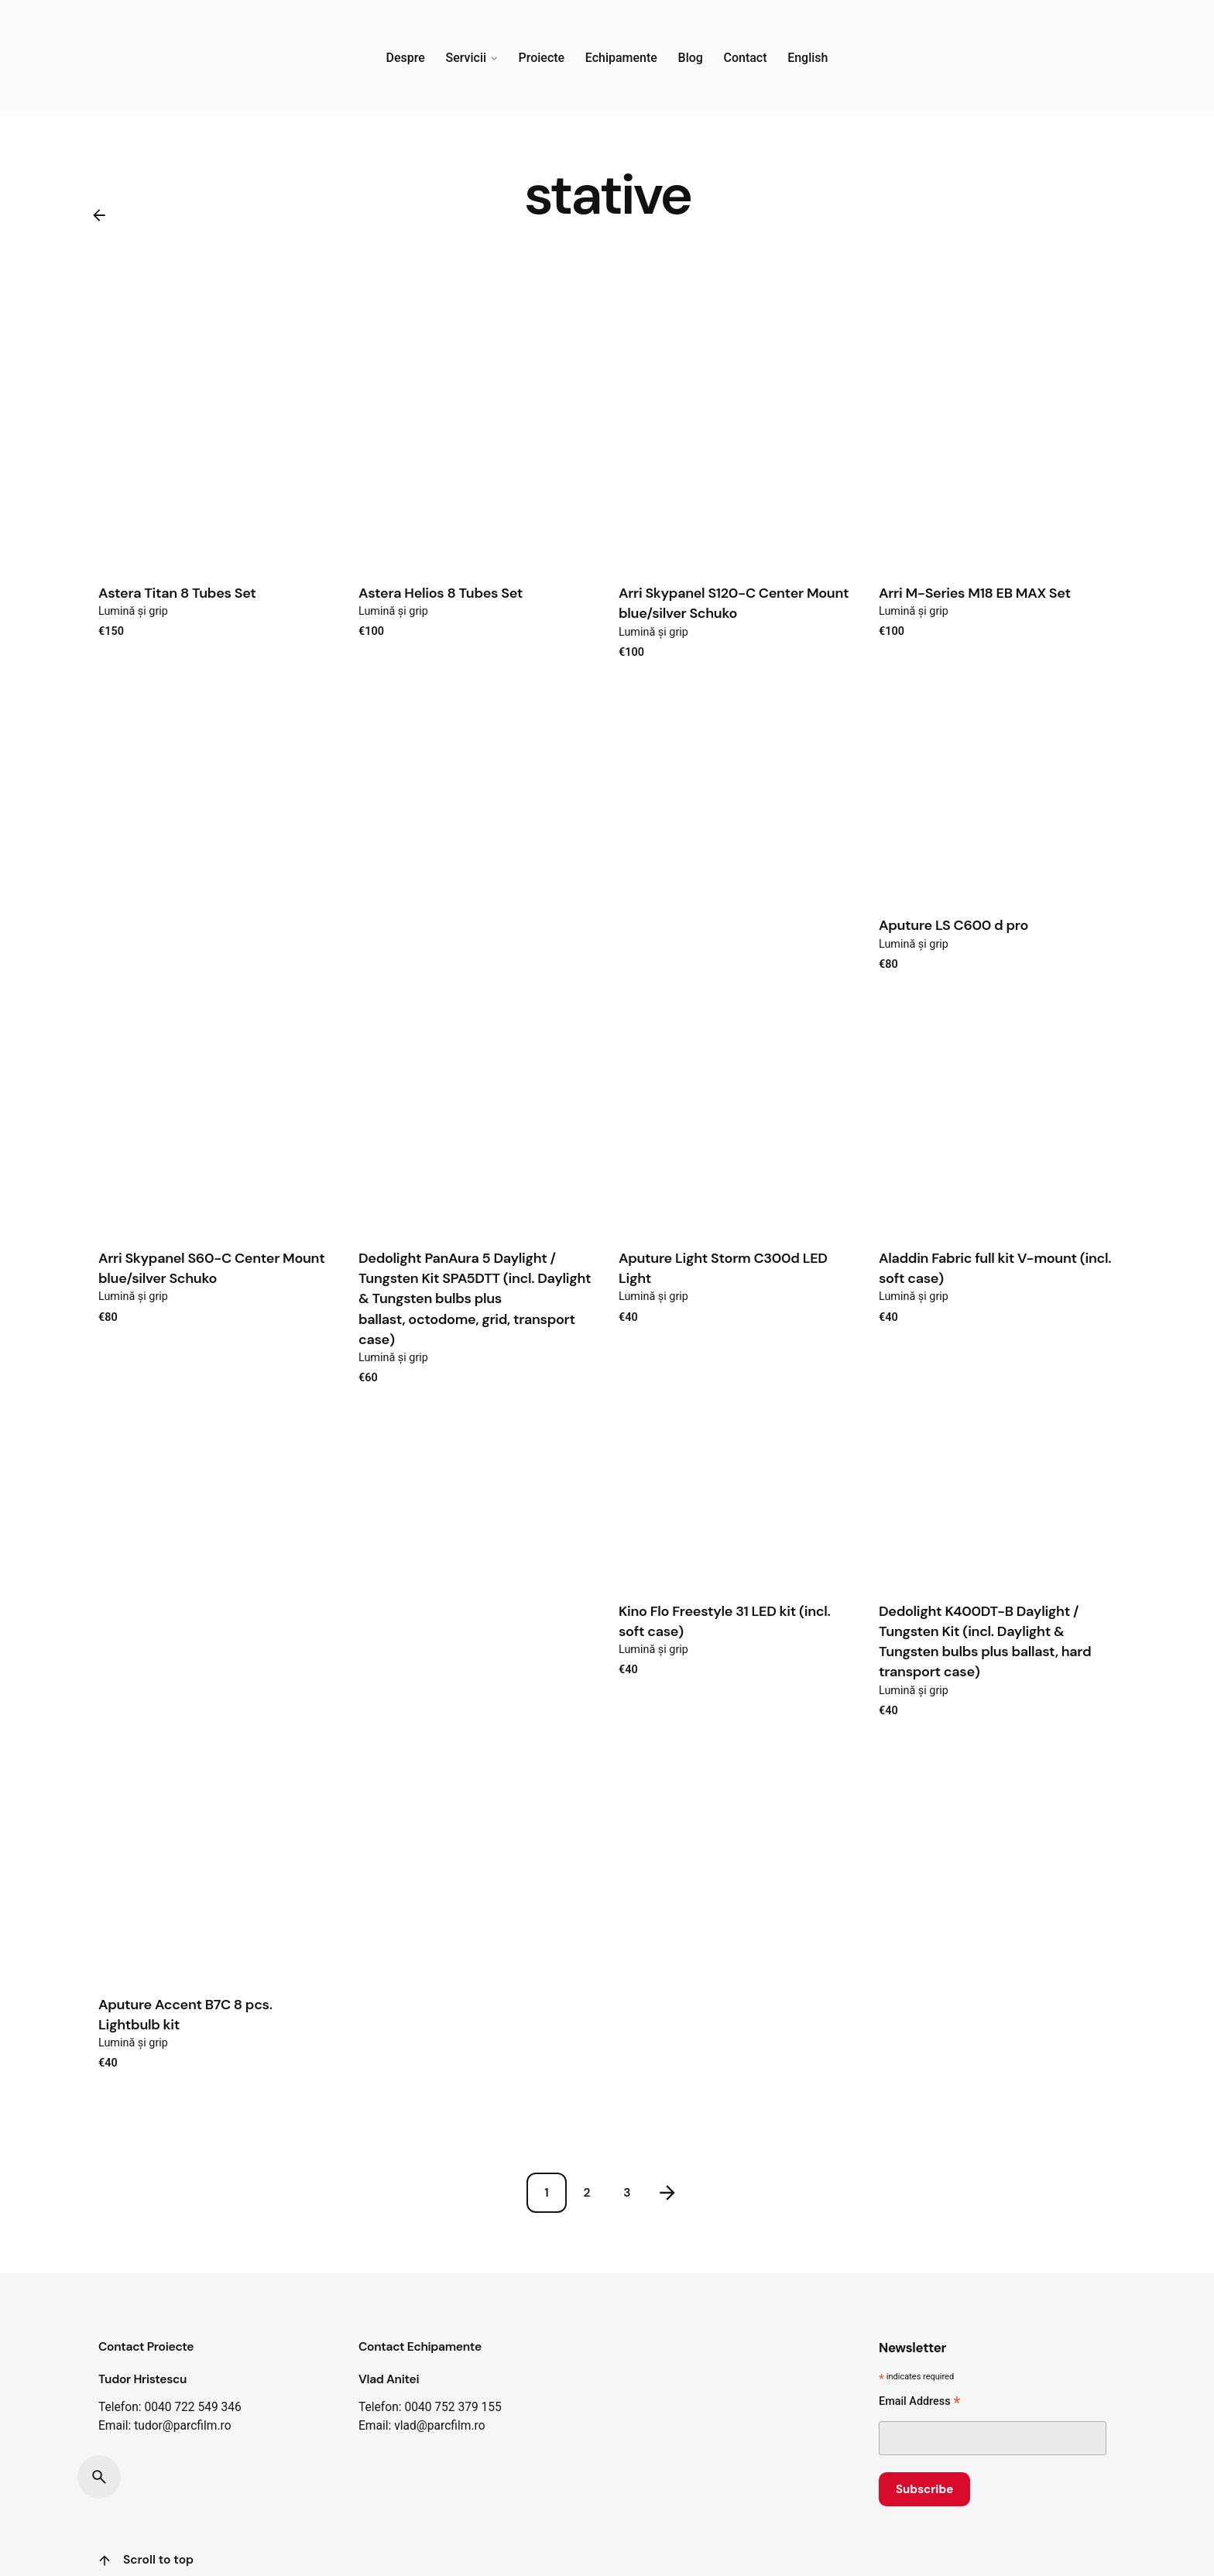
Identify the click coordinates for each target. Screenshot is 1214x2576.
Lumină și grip (133, 611)
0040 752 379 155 (452, 2407)
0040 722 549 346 (192, 2407)
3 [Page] (626, 2192)
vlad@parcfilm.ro (439, 2426)
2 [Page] (587, 2192)
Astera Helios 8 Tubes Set (440, 593)
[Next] (667, 2193)
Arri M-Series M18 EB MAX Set (975, 593)
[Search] (99, 2477)
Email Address (919, 2403)
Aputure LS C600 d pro (953, 925)
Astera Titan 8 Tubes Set (177, 593)
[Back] (99, 215)
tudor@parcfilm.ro (182, 2426)
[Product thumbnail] (216, 449)
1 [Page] (546, 2192)
